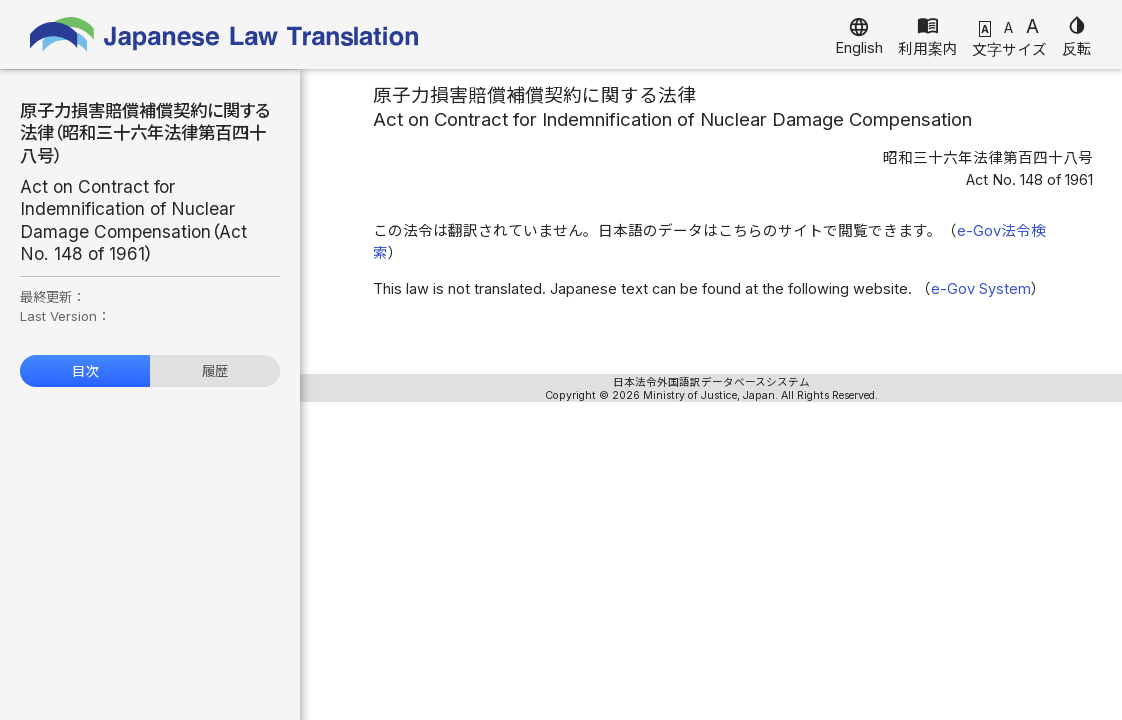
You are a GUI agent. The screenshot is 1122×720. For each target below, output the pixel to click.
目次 (85, 371)
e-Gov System (981, 289)
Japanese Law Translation (225, 34)
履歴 (215, 371)
